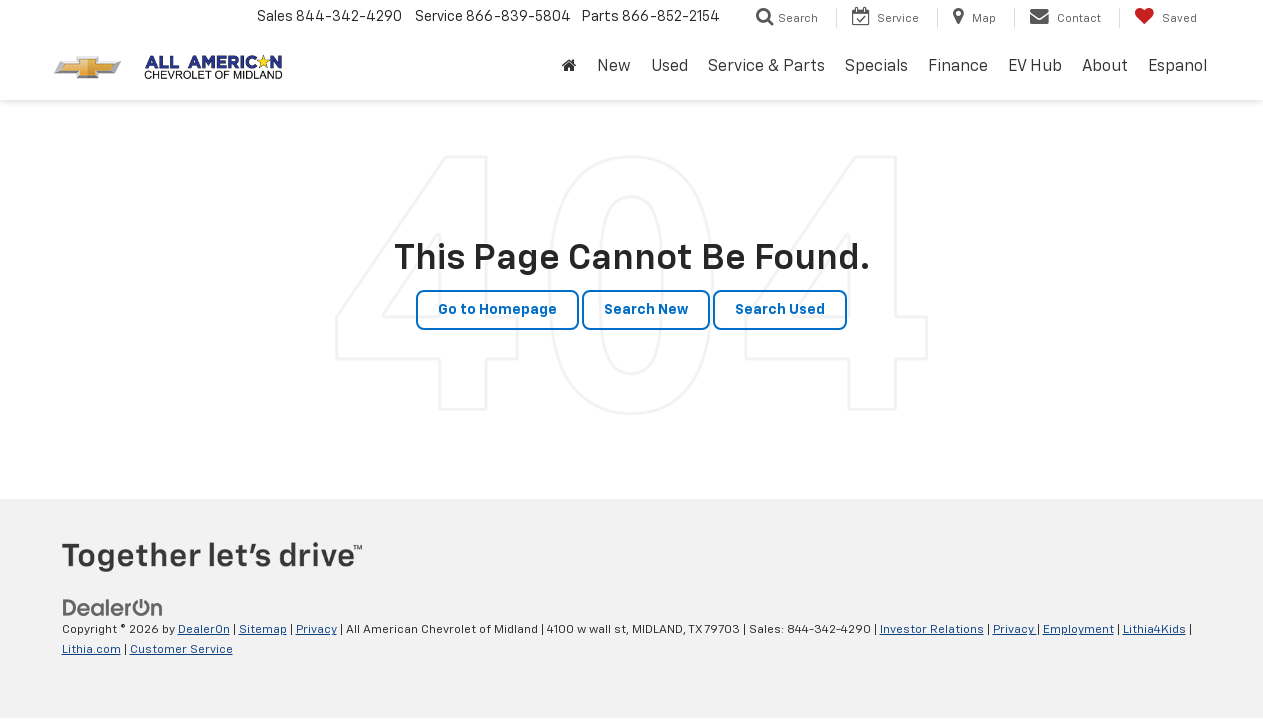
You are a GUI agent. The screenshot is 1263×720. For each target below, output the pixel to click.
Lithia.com (91, 650)
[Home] (569, 67)
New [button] (614, 67)
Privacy (316, 630)
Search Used (780, 310)
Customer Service (181, 650)
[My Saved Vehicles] (1165, 18)
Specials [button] (876, 67)
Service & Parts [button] (766, 67)
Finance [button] (958, 67)
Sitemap (263, 630)
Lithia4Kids (1154, 630)
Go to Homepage (497, 310)
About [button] (1105, 67)
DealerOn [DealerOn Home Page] (204, 630)
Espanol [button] (1177, 67)
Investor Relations (932, 630)
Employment (1078, 630)
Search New (646, 310)
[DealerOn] (113, 608)
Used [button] (669, 67)
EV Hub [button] (1035, 67)
